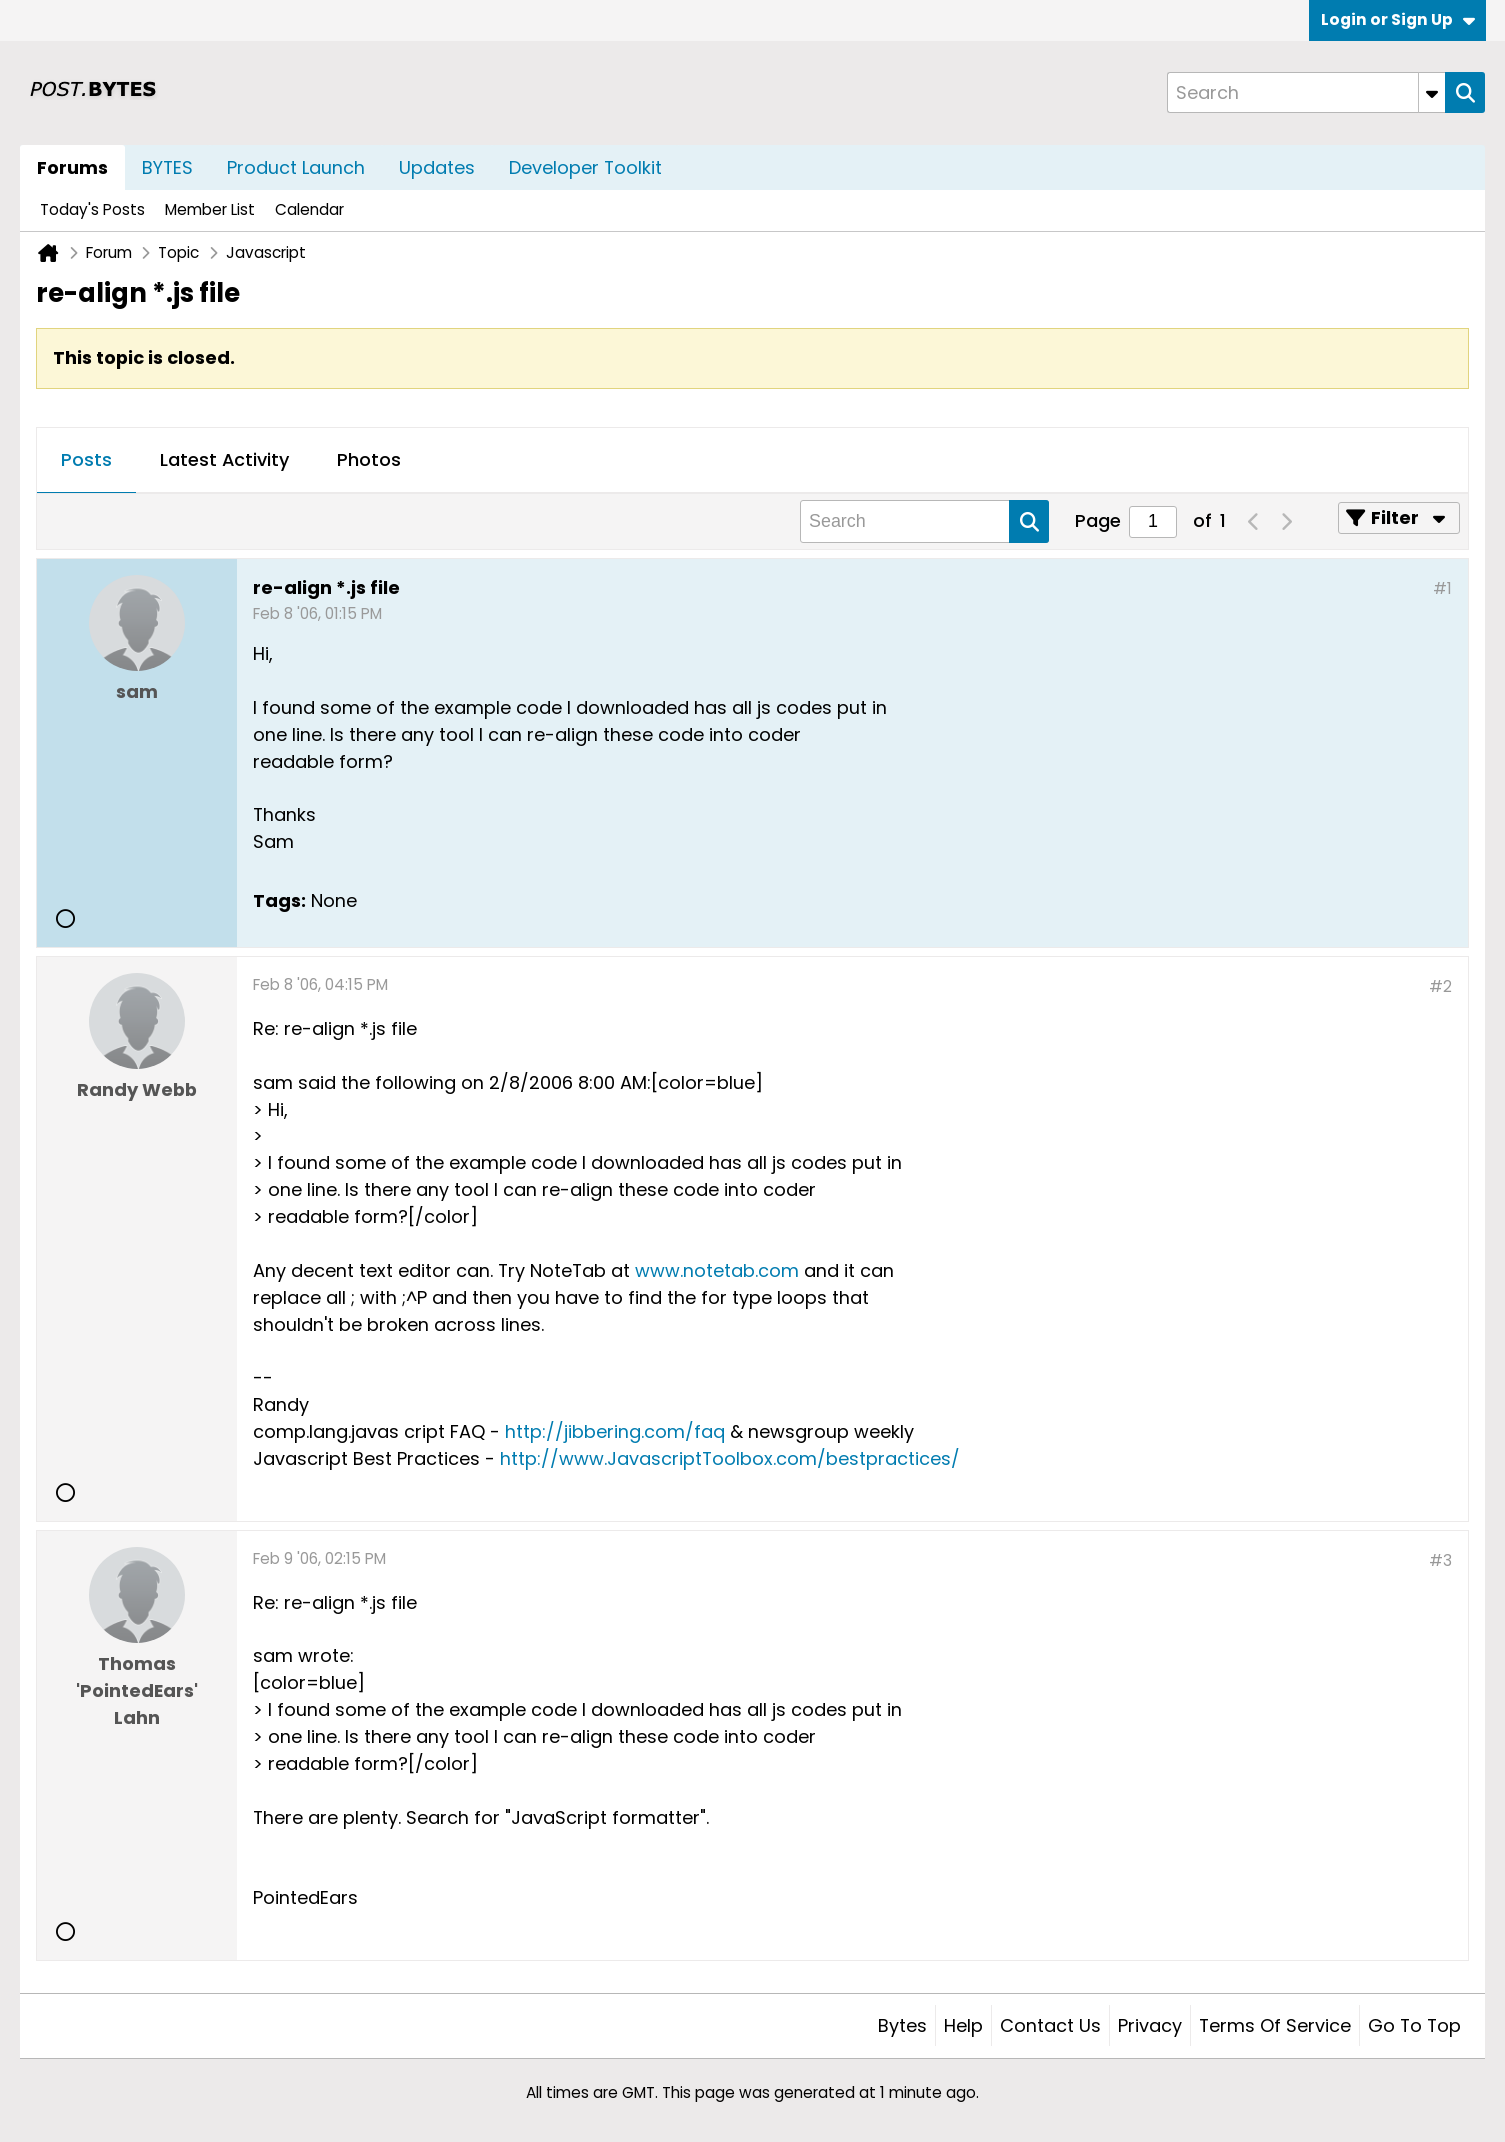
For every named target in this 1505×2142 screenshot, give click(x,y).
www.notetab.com (717, 1270)
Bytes (902, 2025)
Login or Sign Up (1398, 19)
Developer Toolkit (585, 167)
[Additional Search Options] (1432, 92)
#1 (1442, 588)
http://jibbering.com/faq (615, 1431)
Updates (437, 167)
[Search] (1306, 92)
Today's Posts (92, 209)
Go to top (1414, 2025)
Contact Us (1050, 2025)
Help (963, 2025)
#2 (1440, 986)
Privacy (1150, 2025)
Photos (369, 459)
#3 (1440, 1560)
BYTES (167, 167)
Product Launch (296, 167)
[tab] (86, 461)
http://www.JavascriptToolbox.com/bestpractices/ (730, 1458)
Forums (72, 167)
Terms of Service (1275, 2025)
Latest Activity (224, 459)
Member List (210, 209)
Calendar (309, 209)
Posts (86, 459)
